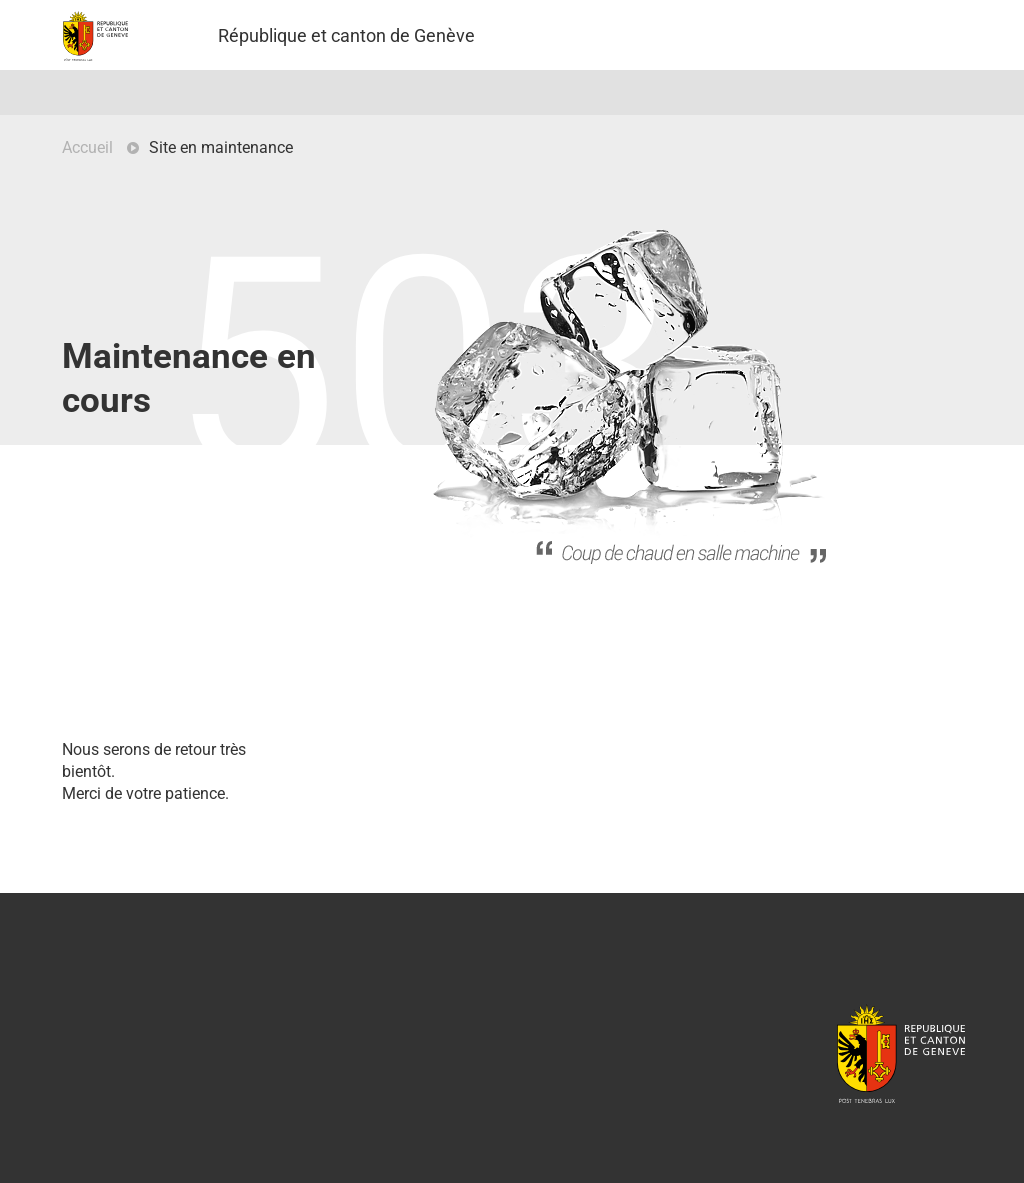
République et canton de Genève (901, 1053)
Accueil (87, 147)
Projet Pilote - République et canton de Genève (95, 36)
